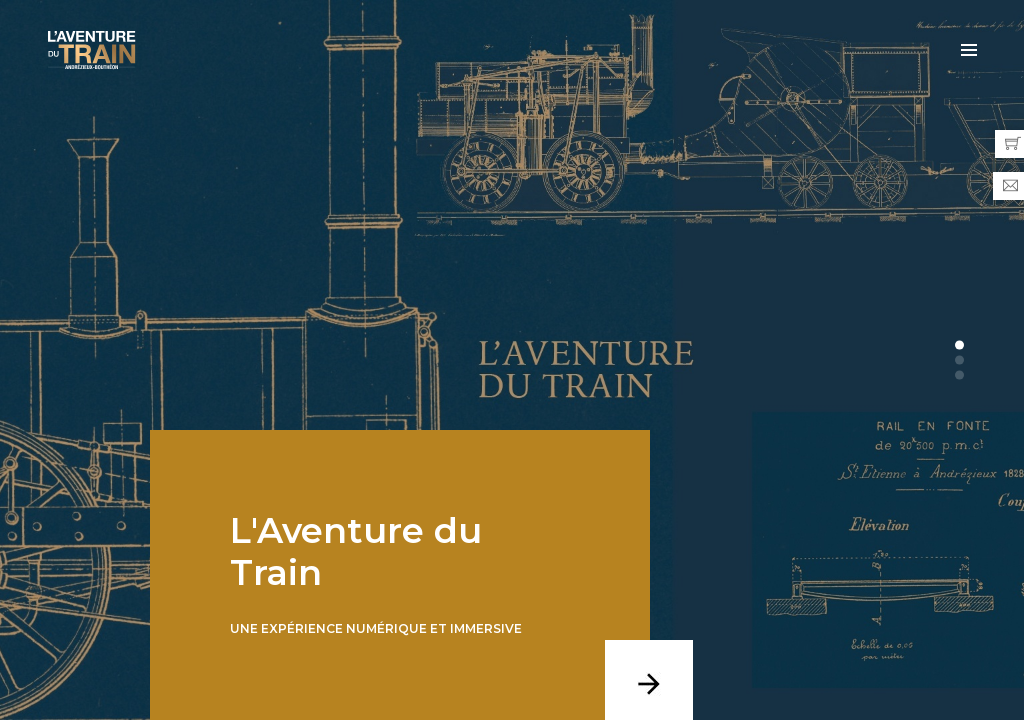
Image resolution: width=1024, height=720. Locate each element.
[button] (959, 345)
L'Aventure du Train (356, 551)
